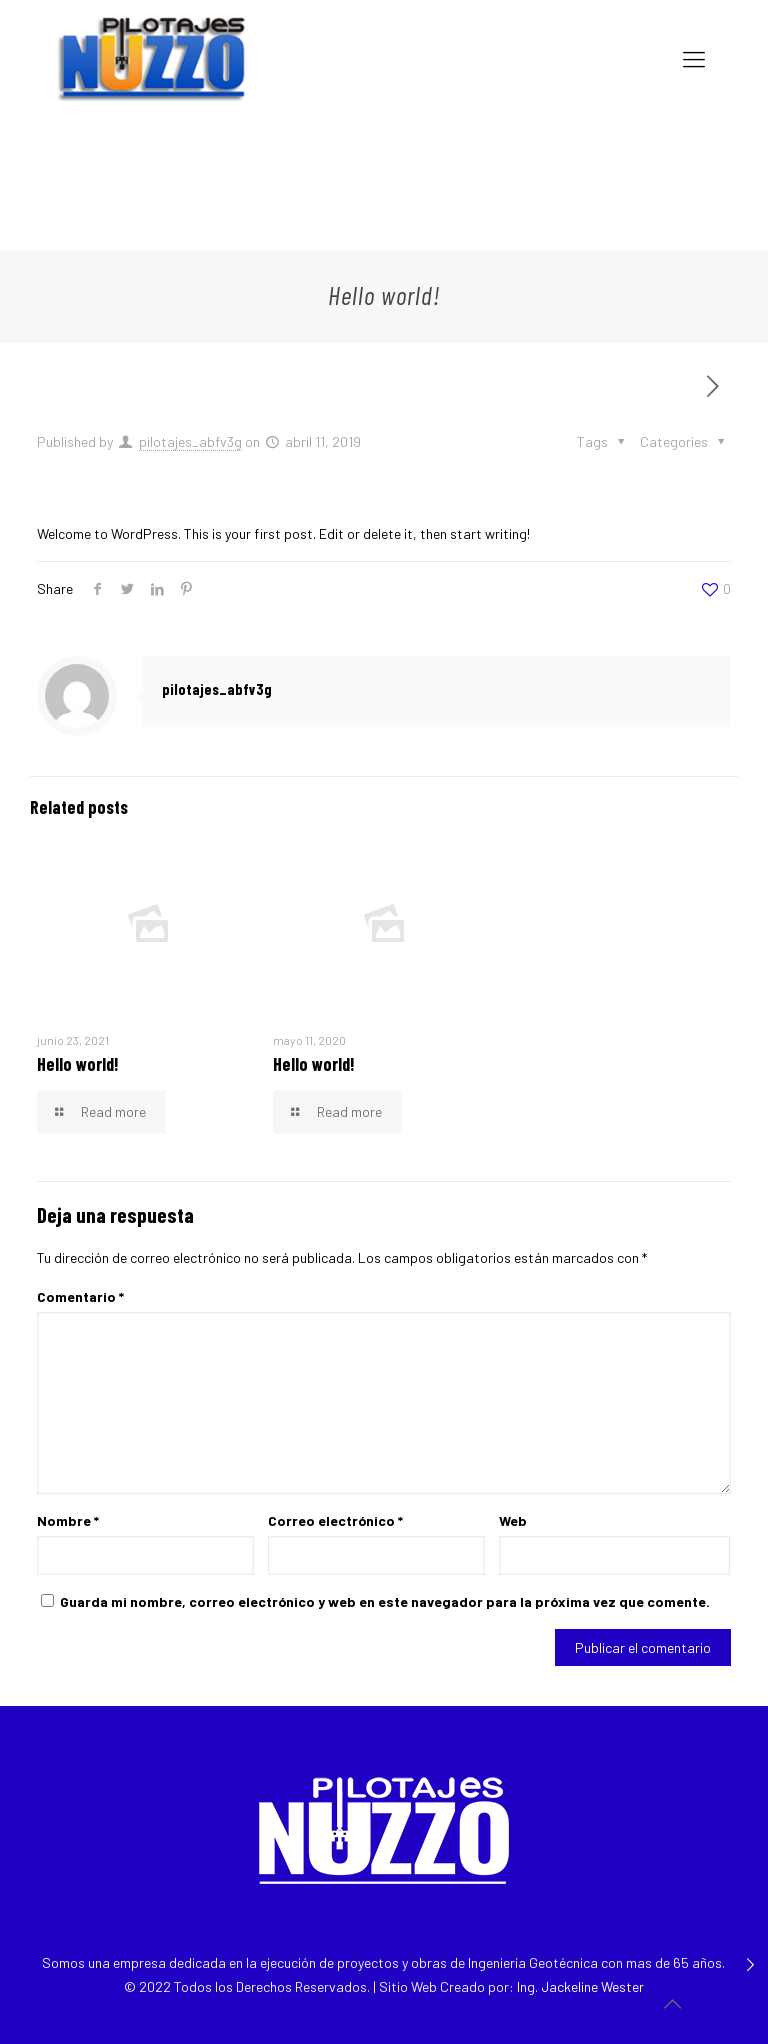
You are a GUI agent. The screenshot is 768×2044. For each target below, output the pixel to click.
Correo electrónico (335, 1520)
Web (513, 1520)
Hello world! (78, 1064)
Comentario (80, 1296)
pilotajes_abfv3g (190, 441)
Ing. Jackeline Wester (580, 1986)
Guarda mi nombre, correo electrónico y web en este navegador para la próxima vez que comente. (385, 1601)
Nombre (68, 1520)
